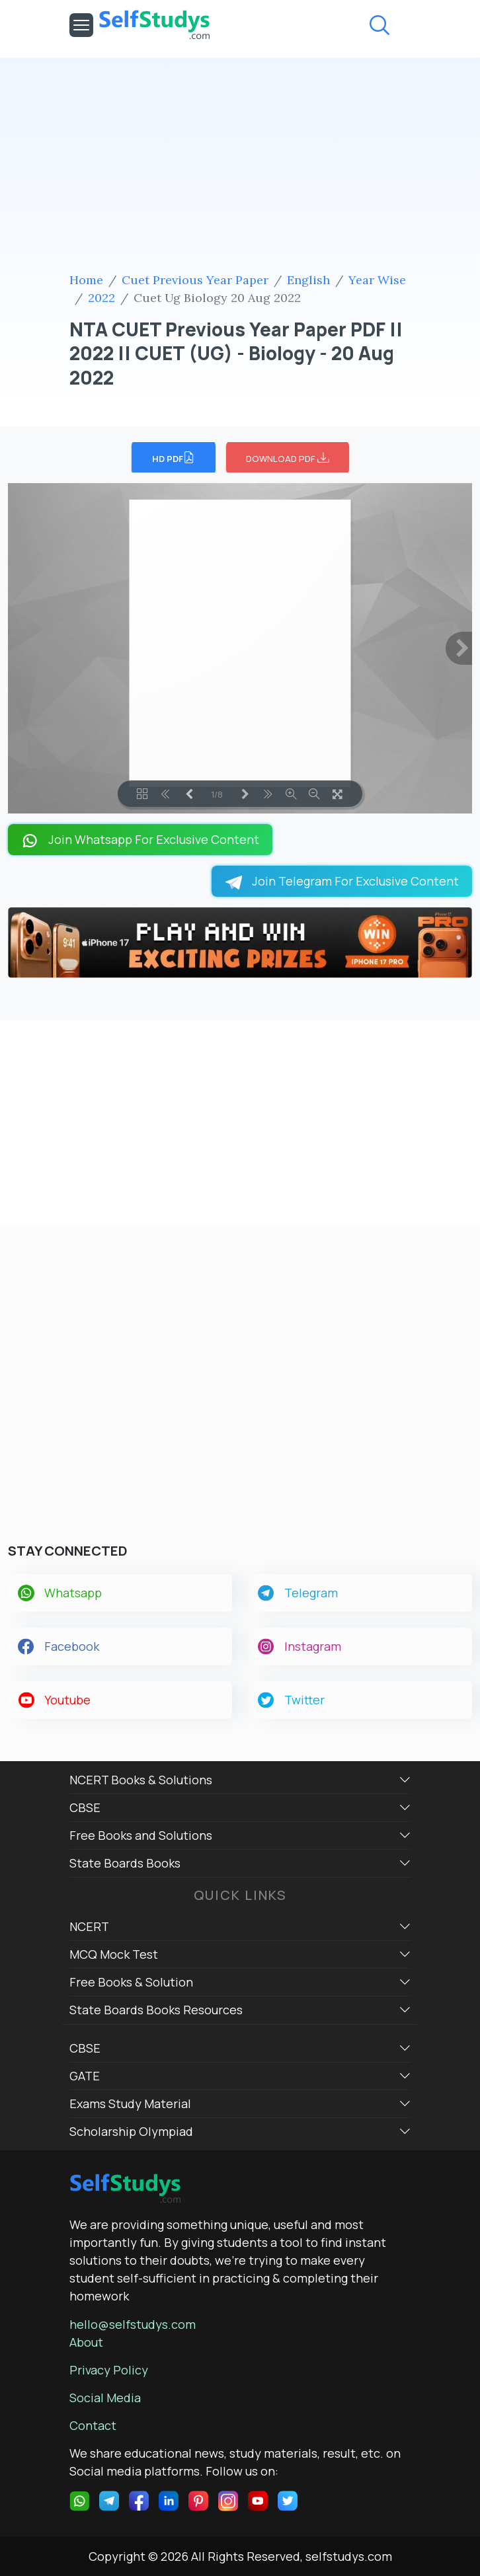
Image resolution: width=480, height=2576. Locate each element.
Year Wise (377, 279)
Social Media (105, 2398)
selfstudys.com (348, 2556)
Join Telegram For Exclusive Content (342, 881)
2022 (101, 297)
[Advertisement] (240, 167)
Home (86, 279)
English (308, 279)
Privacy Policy (108, 2370)
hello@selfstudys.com (132, 2324)
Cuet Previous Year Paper (195, 279)
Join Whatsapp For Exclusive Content (140, 839)
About (86, 2342)
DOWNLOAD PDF (287, 457)
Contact (92, 2425)
